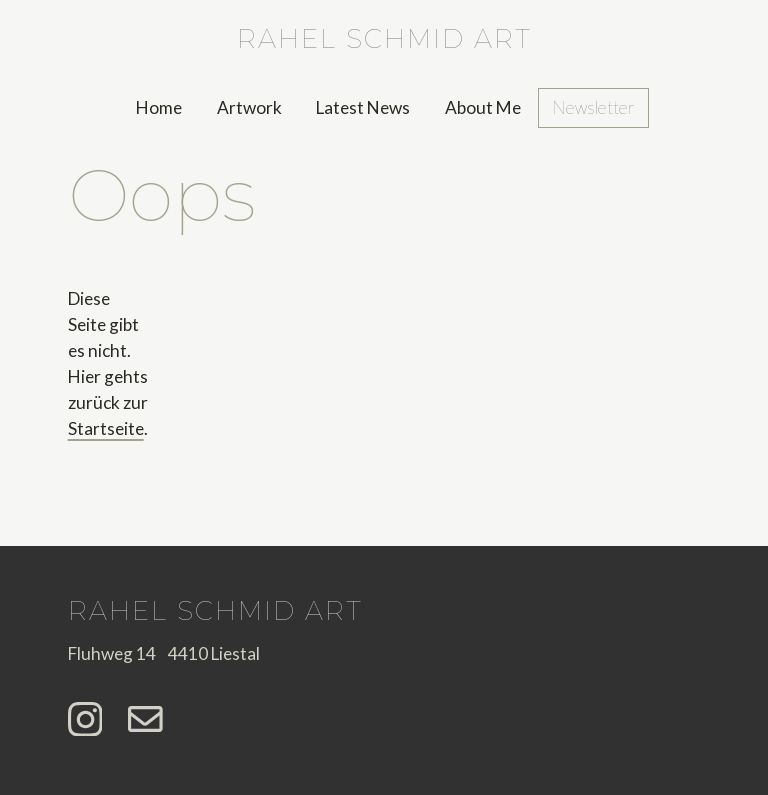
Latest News (363, 107)
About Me (483, 107)
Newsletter (593, 107)
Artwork (249, 107)
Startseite (106, 428)
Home (159, 107)
